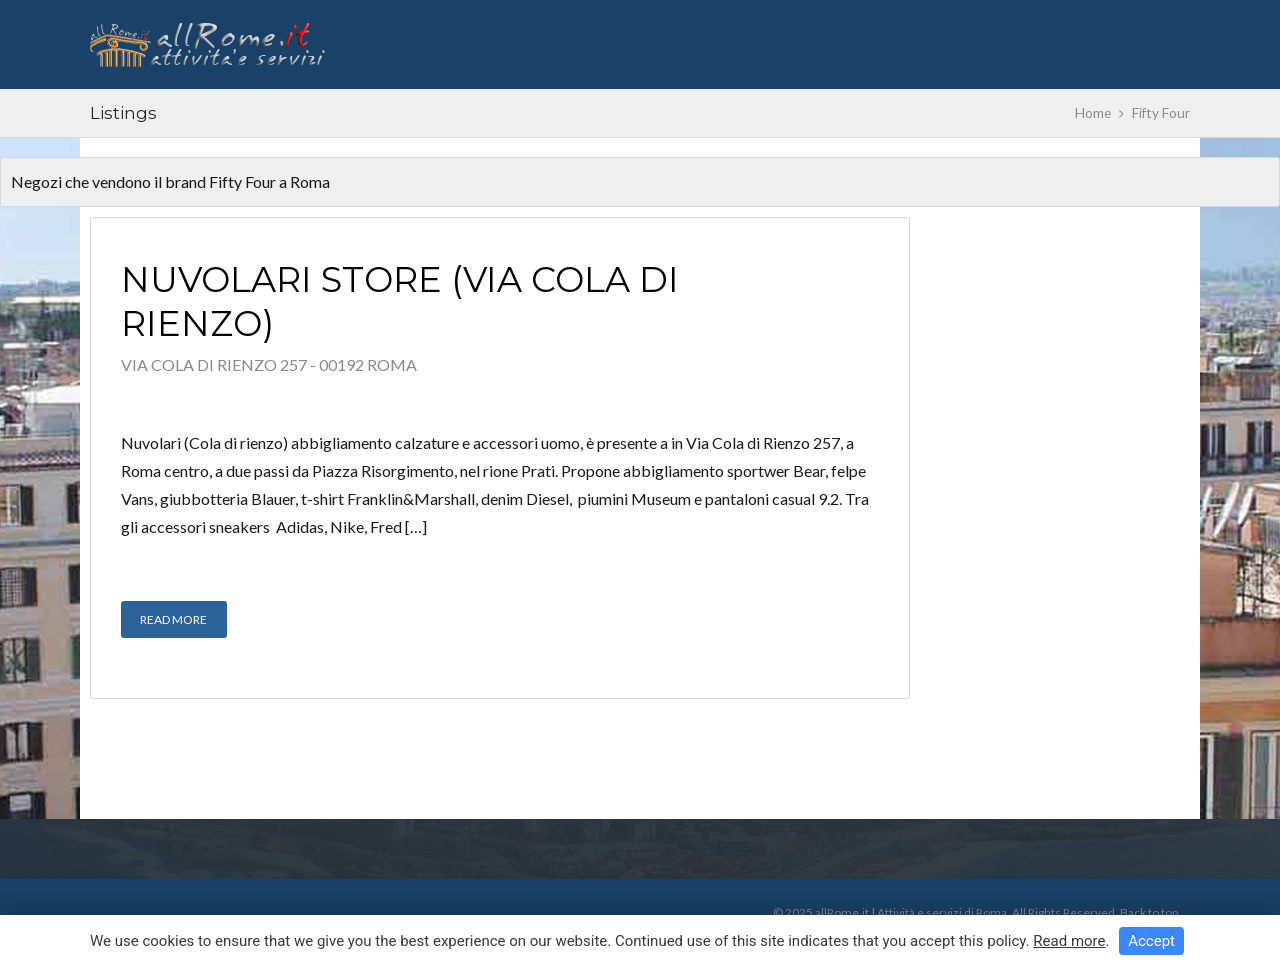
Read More (173, 619)
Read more (1069, 941)
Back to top (1149, 912)
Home (1093, 113)
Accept (1151, 941)
